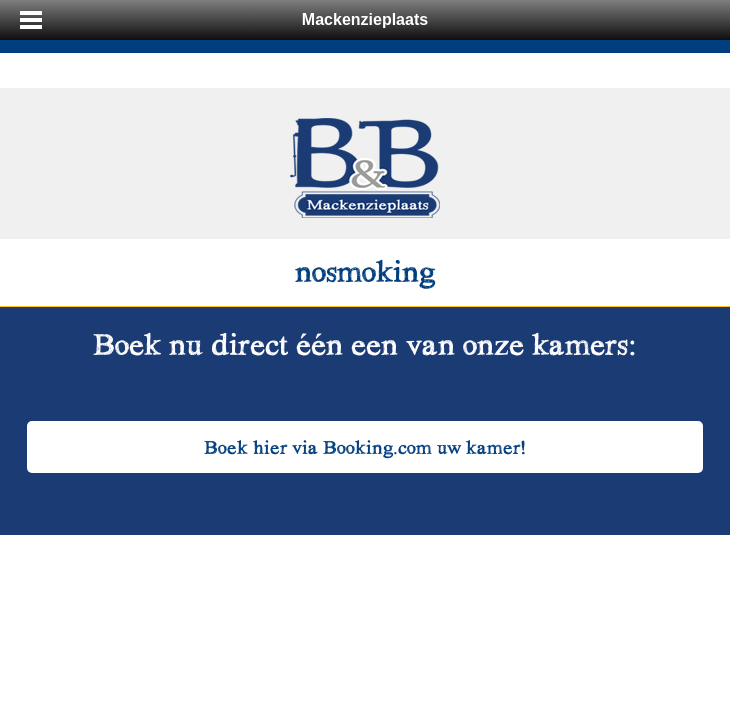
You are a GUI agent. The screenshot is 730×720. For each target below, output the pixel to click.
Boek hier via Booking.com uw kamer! (365, 446)
